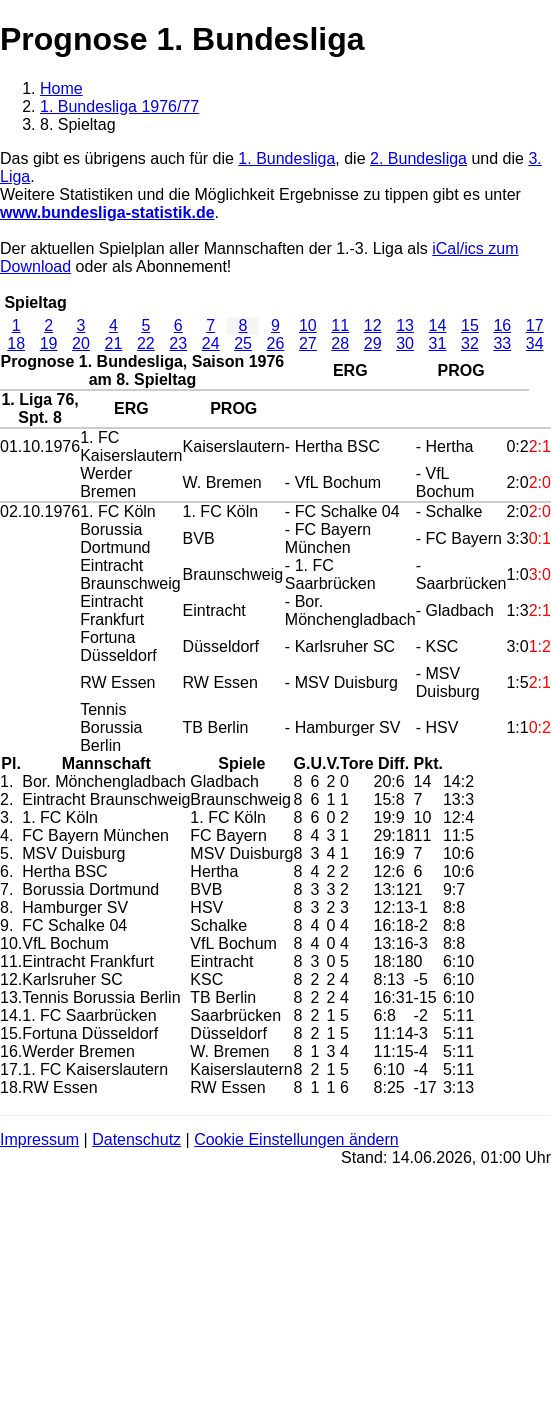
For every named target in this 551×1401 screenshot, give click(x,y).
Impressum (39, 1139)
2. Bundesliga (418, 158)
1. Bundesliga (286, 158)
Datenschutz (136, 1139)
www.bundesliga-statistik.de (107, 212)
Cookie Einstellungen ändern (296, 1139)
